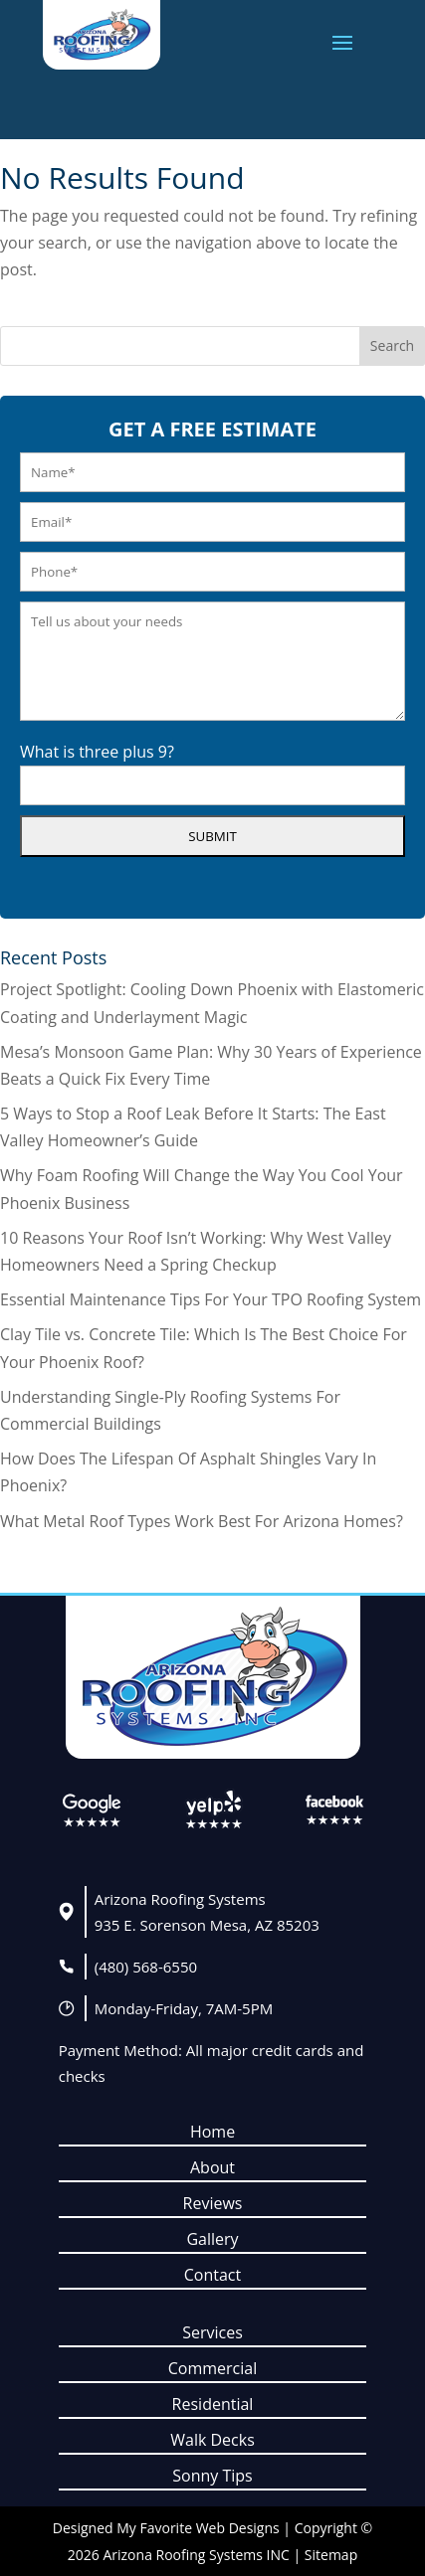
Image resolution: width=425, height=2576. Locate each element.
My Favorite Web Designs (197, 2527)
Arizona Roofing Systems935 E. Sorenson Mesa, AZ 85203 (207, 1912)
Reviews (213, 2203)
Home (212, 2132)
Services (212, 2332)
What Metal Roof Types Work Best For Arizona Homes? (201, 1521)
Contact (212, 2275)
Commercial (212, 2368)
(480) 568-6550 (146, 1966)
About (212, 2167)
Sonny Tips (212, 2476)
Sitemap (331, 2554)
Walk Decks (212, 2440)
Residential (213, 2404)
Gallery (212, 2239)
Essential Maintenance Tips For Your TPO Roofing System (210, 1299)
